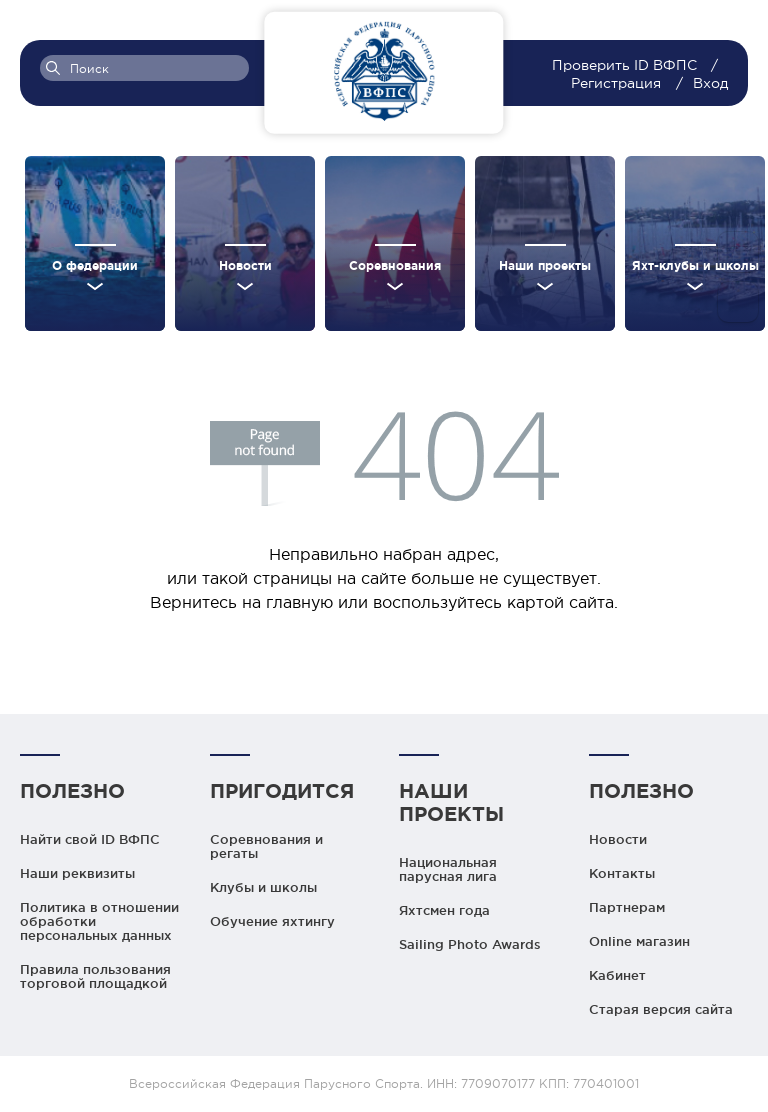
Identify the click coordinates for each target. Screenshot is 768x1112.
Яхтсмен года (444, 910)
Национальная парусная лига (448, 869)
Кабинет (617, 975)
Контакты (622, 873)
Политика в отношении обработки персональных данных (99, 921)
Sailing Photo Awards (470, 944)
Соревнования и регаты (266, 846)
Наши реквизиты (77, 873)
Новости (618, 839)
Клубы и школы (263, 887)
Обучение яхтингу (272, 921)
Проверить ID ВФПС (626, 65)
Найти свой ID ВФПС (90, 839)
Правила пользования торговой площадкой (95, 976)
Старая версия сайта (661, 1009)
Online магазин (639, 941)
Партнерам (627, 907)
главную (299, 602)
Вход (710, 83)
